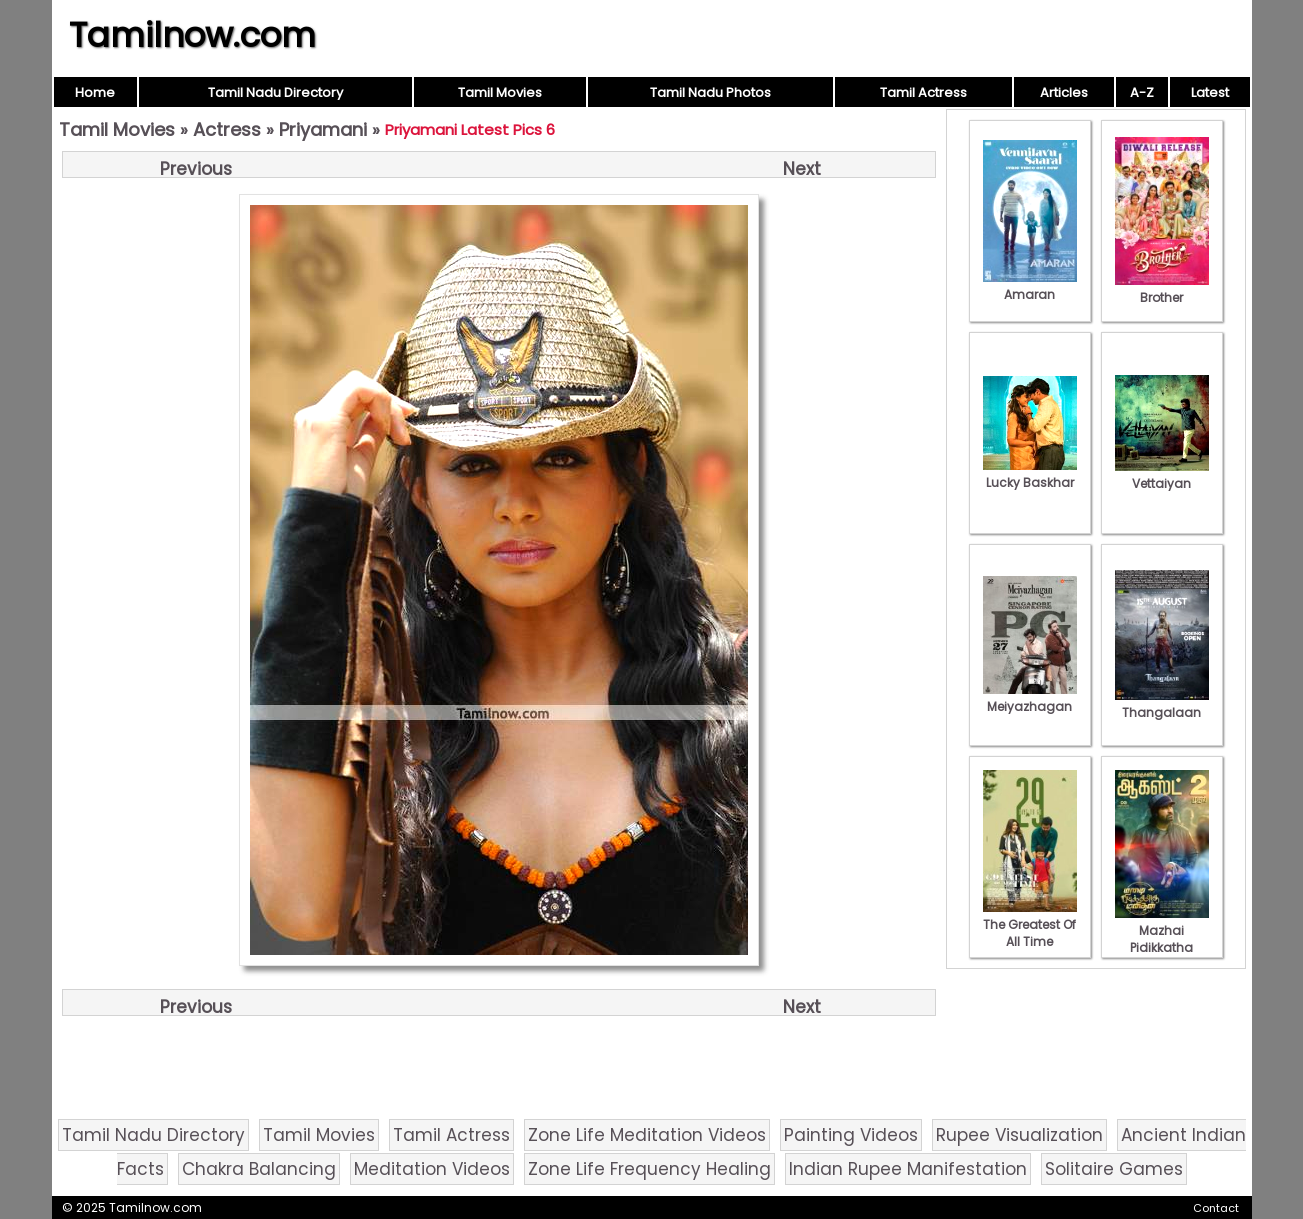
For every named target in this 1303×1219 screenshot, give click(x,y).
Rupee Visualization (1019, 1135)
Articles (1064, 92)
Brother (1162, 289)
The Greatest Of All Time (1030, 924)
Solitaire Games (1114, 1169)
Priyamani (323, 129)
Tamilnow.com (192, 35)
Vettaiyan (1162, 475)
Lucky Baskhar (1030, 474)
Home (95, 92)
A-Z (1142, 92)
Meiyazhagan (1030, 698)
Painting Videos (851, 1135)
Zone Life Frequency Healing (649, 1169)
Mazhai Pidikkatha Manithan (1162, 939)
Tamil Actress (923, 92)
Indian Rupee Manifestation (908, 1169)
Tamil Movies (500, 92)
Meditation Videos (432, 1169)
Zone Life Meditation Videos (647, 1135)
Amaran (1030, 286)
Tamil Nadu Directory (275, 92)
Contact (1216, 1208)
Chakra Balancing (259, 1169)
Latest (1210, 92)
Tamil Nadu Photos (710, 92)
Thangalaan (1162, 704)
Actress (227, 129)
